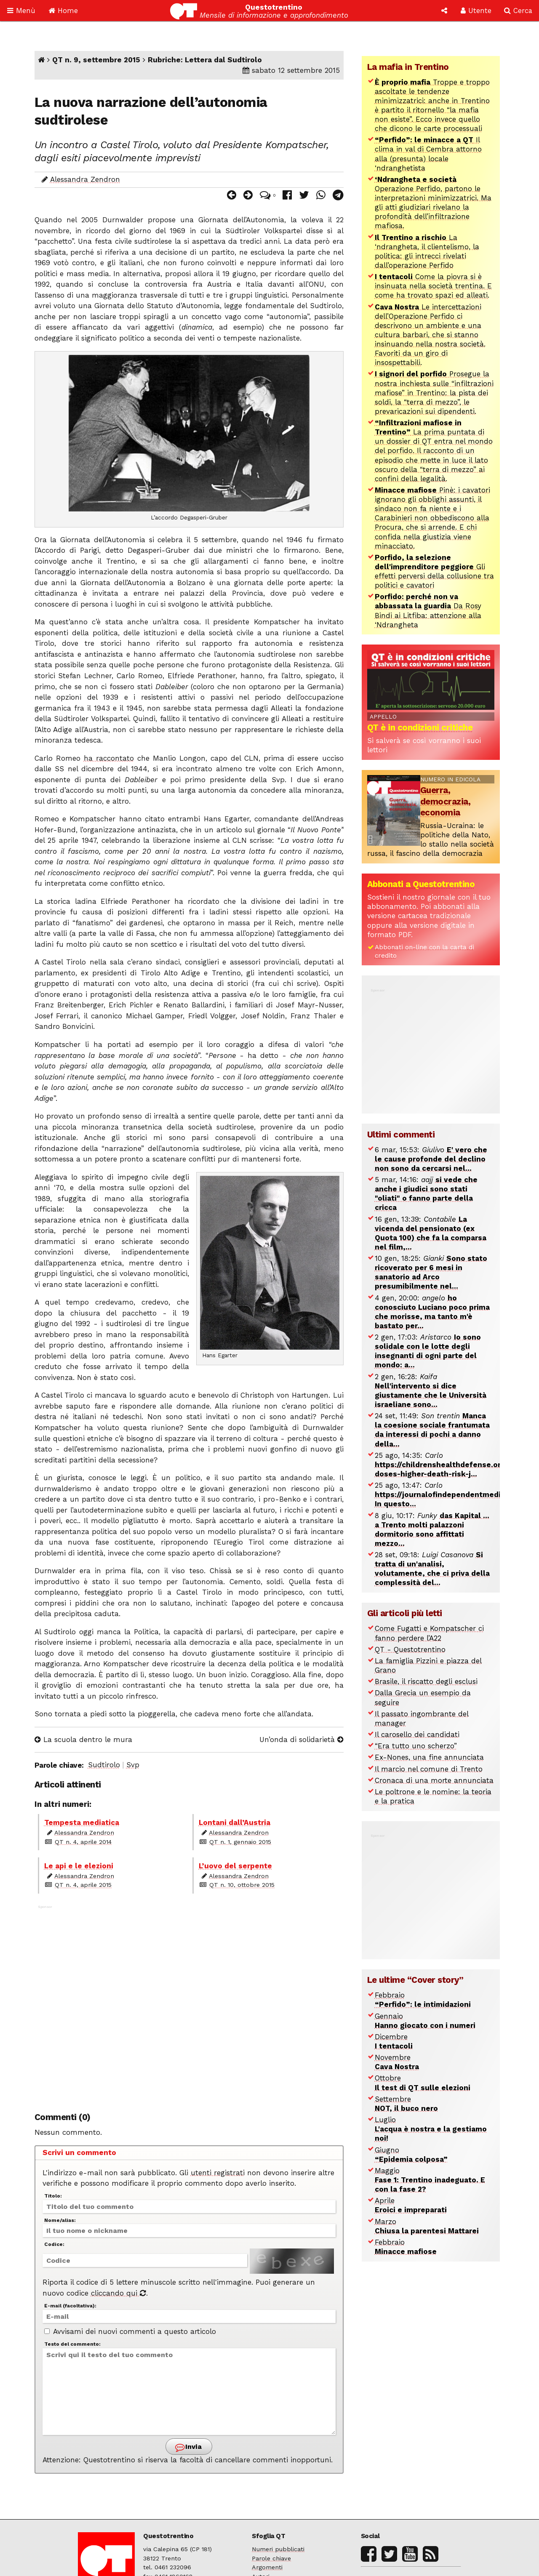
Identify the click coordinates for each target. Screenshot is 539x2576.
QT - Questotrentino (410, 1649)
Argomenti (267, 2567)
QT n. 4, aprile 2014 (83, 1842)
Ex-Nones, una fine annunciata (429, 1757)
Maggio (430, 2179)
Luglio (431, 2128)
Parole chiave (271, 2558)
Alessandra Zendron (85, 179)
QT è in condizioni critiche (420, 727)
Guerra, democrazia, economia (445, 801)
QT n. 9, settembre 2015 (96, 60)
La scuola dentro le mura (83, 1739)
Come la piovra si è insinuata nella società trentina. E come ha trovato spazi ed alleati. (433, 285)
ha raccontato (109, 758)
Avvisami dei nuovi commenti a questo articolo (130, 2331)
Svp (132, 1765)
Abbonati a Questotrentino (421, 884)
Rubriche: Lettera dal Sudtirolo (205, 60)
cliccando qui (118, 2293)
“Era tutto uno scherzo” (416, 1746)
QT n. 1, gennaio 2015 (240, 1842)
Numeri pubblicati (278, 2549)
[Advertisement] (189, 2003)
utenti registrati (218, 2172)
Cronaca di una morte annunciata (434, 1780)
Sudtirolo (104, 1765)
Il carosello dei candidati (417, 1734)
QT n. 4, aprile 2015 (83, 1885)
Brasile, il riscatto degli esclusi (426, 1681)
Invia (188, 2447)
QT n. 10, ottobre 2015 (242, 1885)
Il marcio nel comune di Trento (429, 1769)
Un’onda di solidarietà (301, 1739)
